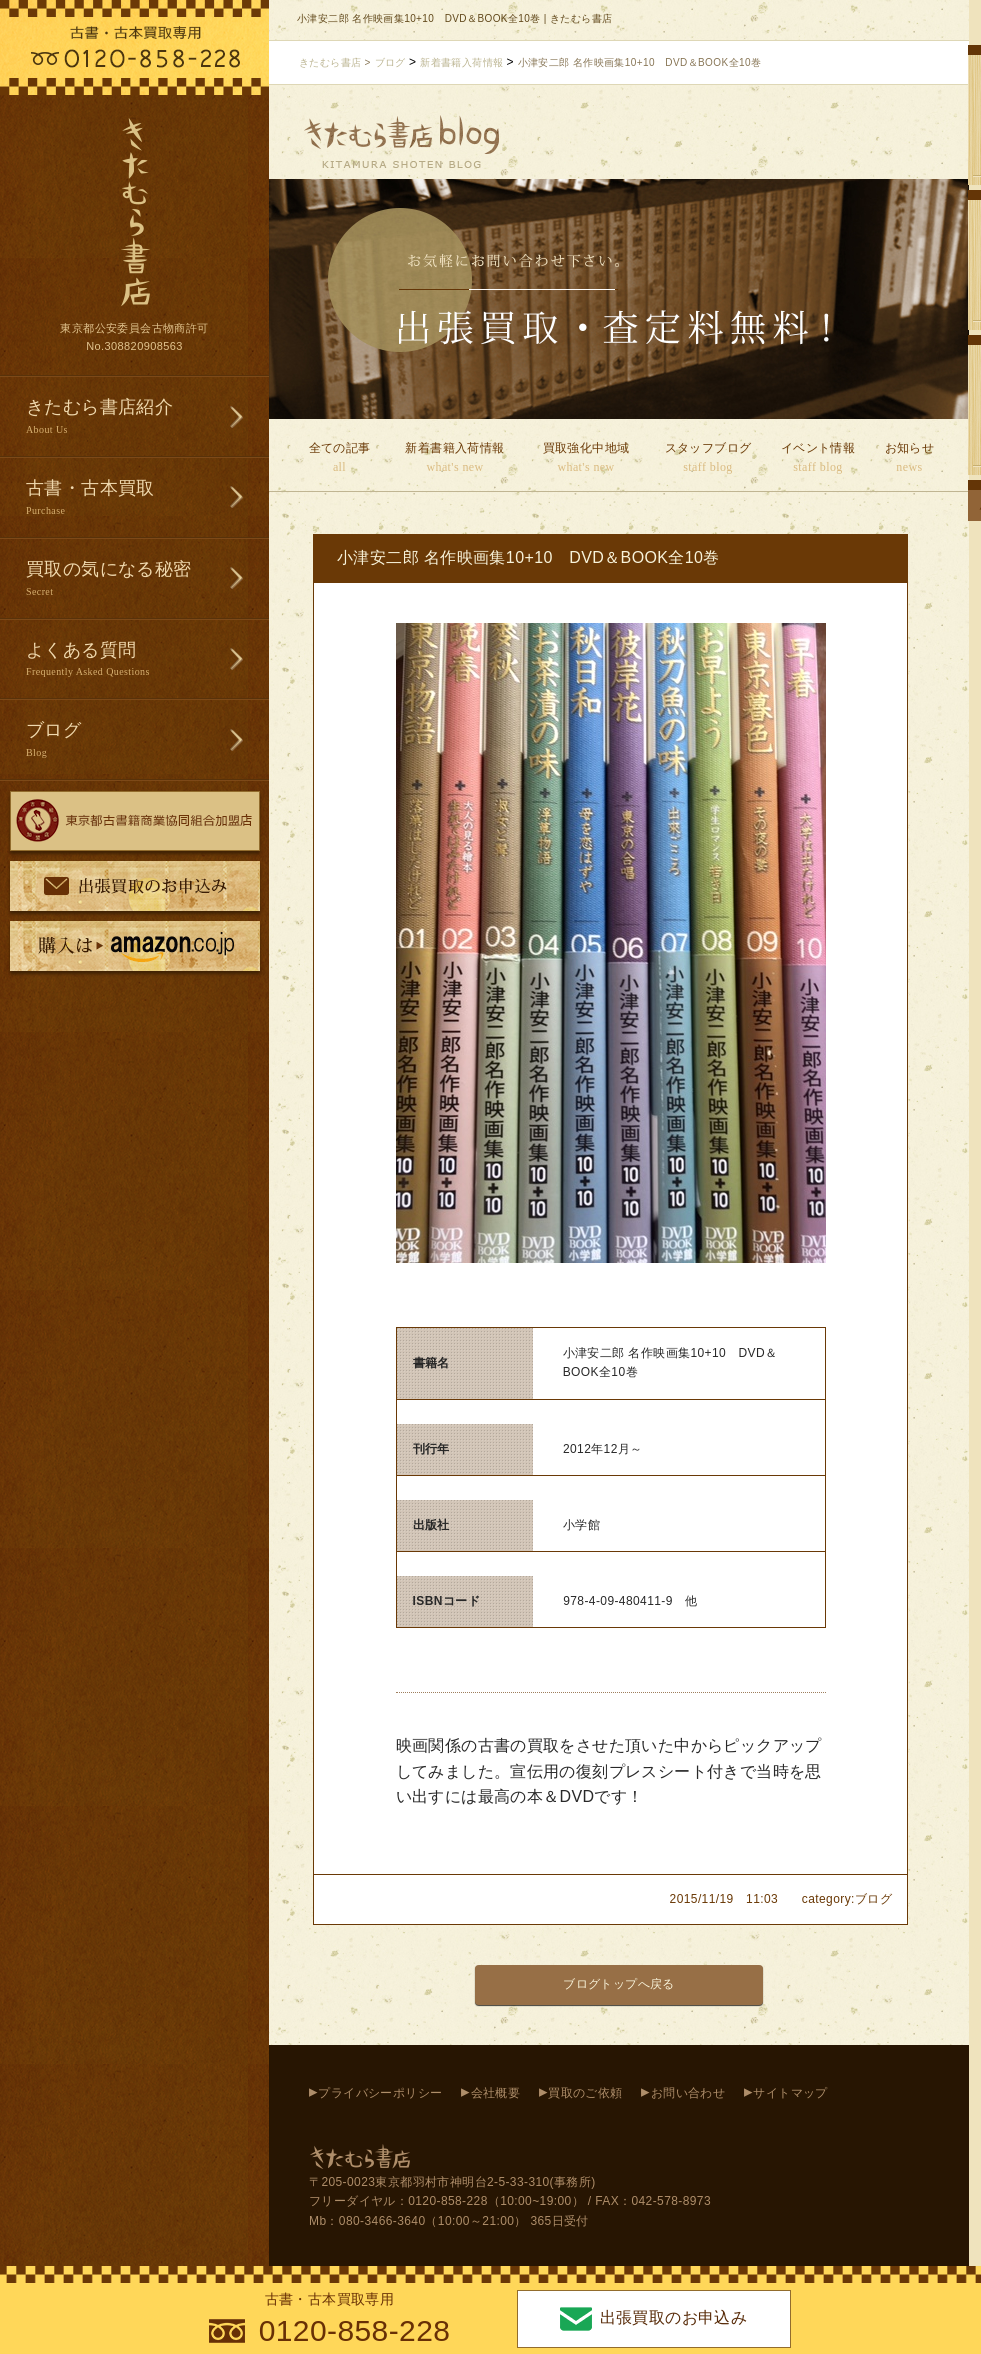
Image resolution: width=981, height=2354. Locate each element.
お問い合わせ (688, 2093)
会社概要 (496, 2093)
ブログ (147, 740)
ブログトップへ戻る (619, 1984)
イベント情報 (818, 459)
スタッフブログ (708, 459)
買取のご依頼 (585, 2093)
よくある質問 (147, 660)
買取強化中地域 (586, 459)
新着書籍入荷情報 (455, 459)
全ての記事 (339, 459)
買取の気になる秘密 (147, 579)
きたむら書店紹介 (147, 417)
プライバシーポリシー (380, 2093)
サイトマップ (790, 2093)
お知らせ (909, 459)
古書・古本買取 (147, 498)
